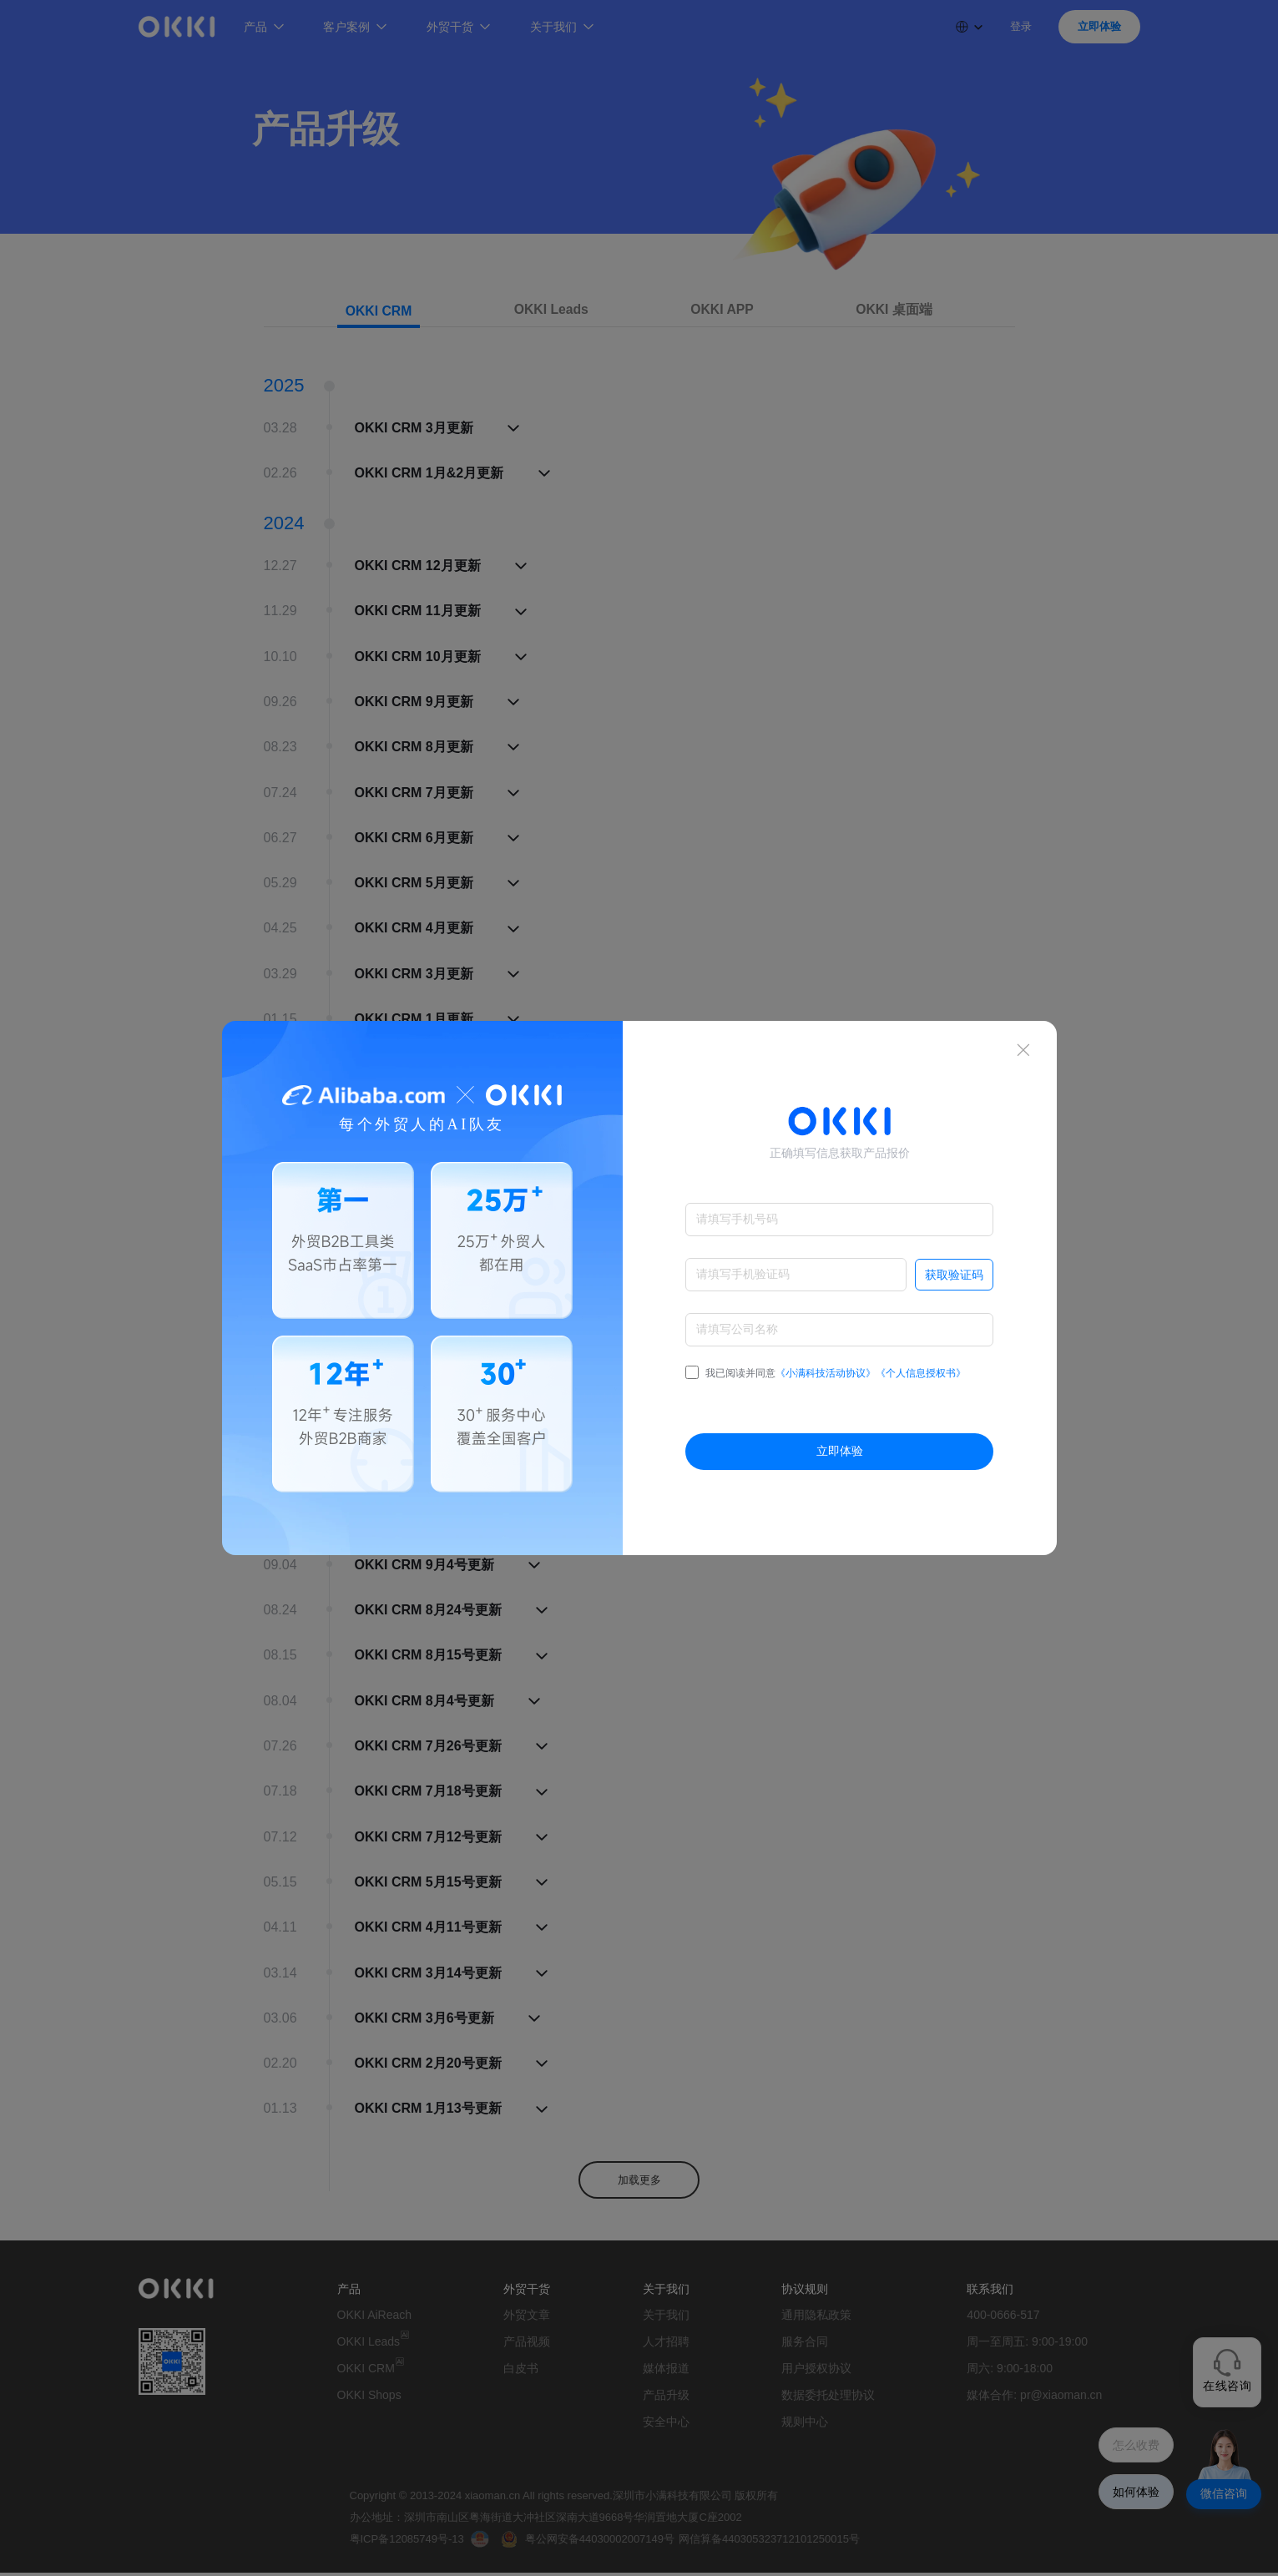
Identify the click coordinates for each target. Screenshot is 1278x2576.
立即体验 (839, 1451)
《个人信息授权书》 (921, 1373)
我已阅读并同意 (825, 1373)
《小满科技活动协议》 (825, 1373)
